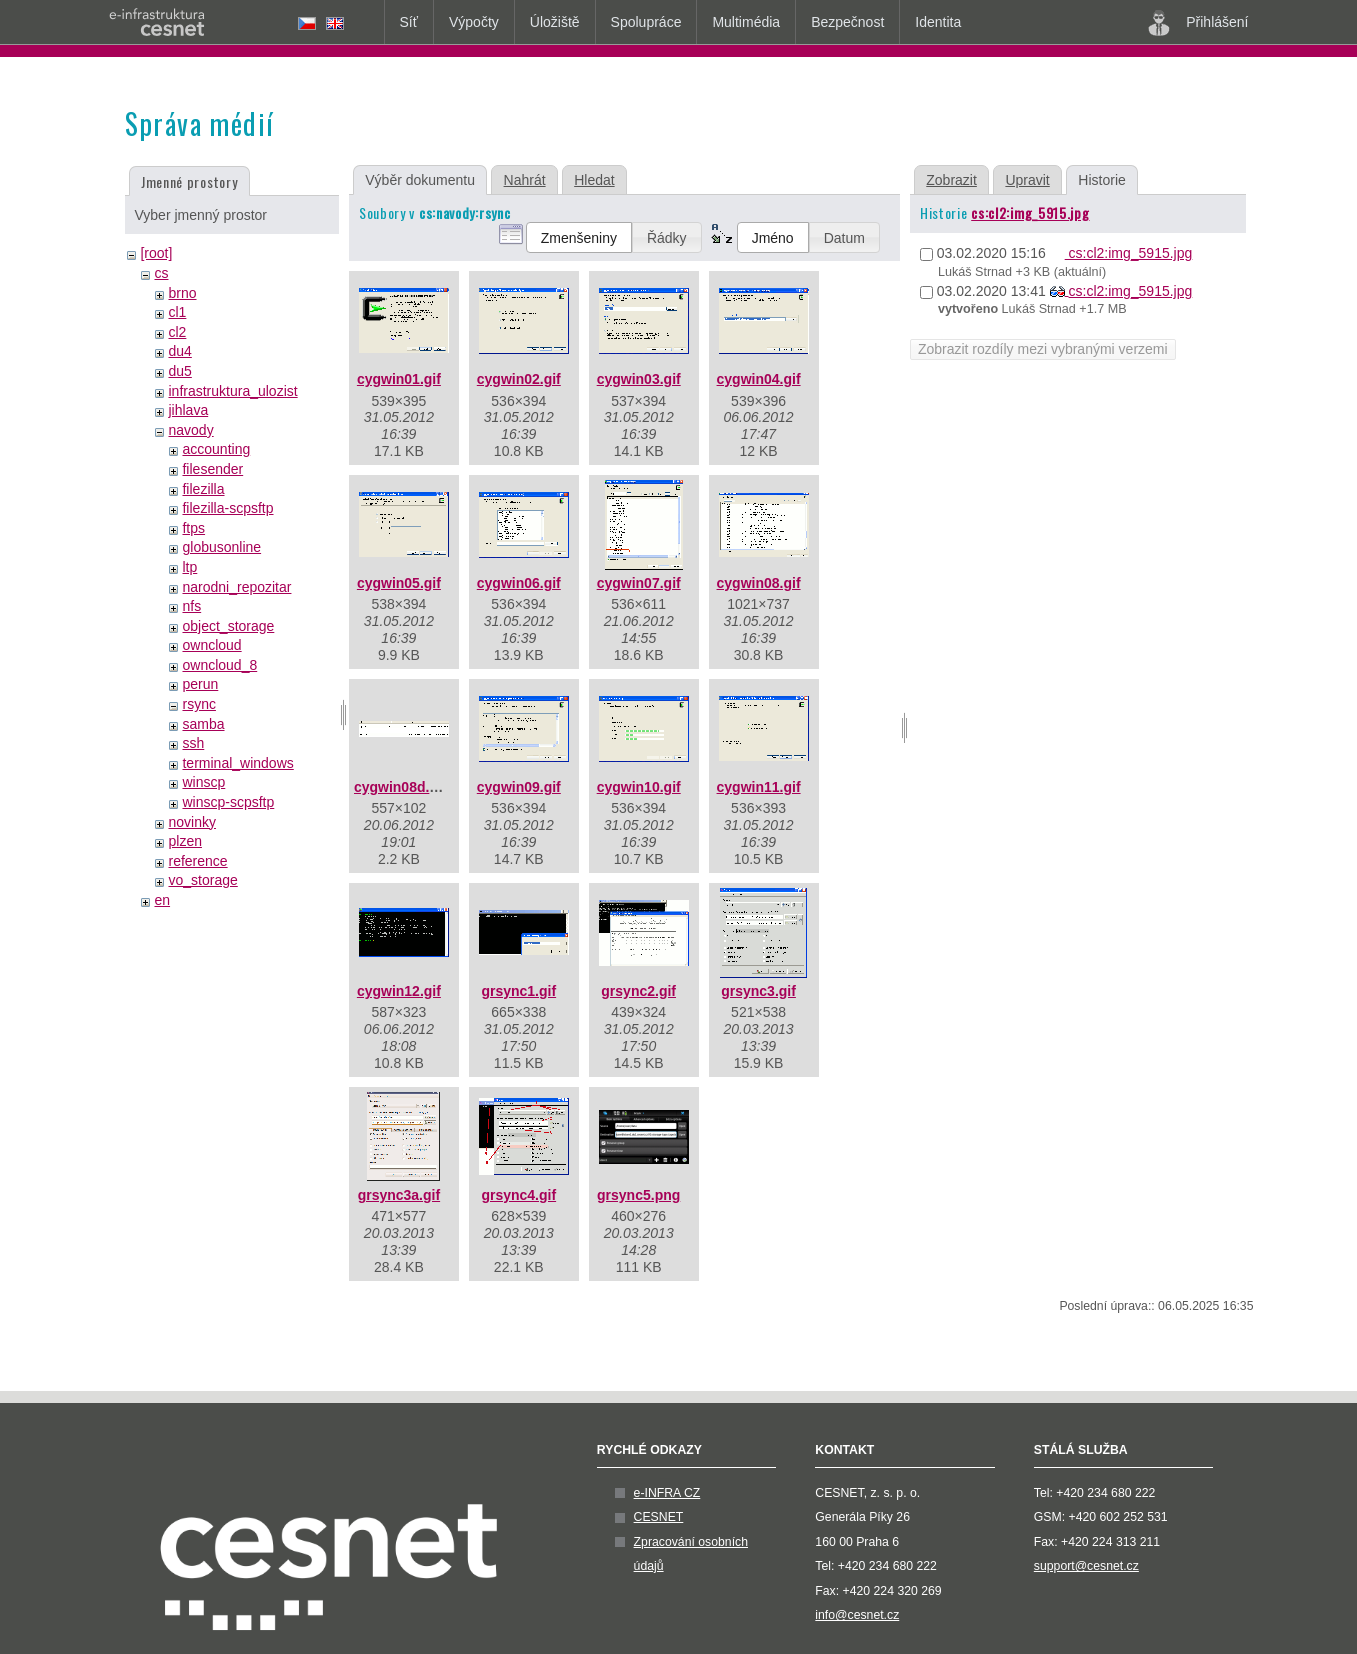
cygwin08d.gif (400, 787)
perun (200, 684)
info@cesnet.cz (857, 1615)
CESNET (659, 1517)
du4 (179, 351)
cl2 (177, 332)
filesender (212, 469)
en (162, 900)
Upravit (1027, 180)
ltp (189, 567)
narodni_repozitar (236, 587)
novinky (191, 822)
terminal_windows (237, 763)
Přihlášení (1198, 23)
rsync (198, 704)
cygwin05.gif (399, 583)
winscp (203, 782)
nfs (191, 606)
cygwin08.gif (759, 583)
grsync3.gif (758, 991)
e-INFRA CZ (667, 1493)
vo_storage (202, 880)
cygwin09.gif (519, 787)
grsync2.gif (638, 991)
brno (182, 293)
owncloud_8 (219, 665)
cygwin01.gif (399, 379)
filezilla (203, 489)
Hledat (594, 180)
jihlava (188, 410)
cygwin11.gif (759, 787)
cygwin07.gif (639, 583)
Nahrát (525, 180)
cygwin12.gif (399, 991)
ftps (193, 528)
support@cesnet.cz (1086, 1566)
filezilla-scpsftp (227, 508)
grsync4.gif (518, 1195)
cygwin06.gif (519, 583)
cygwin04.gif (759, 379)
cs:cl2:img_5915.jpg (1030, 212)
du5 (179, 371)
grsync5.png (638, 1195)
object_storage (228, 626)
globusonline (221, 547)
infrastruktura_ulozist (232, 391)
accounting (216, 449)
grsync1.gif (518, 991)
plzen (184, 841)
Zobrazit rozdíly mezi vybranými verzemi (1043, 349)
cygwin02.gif (519, 379)
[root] (156, 253)
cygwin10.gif (639, 787)
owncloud (211, 645)
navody (190, 430)
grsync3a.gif (399, 1195)
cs (161, 273)
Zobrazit (951, 180)
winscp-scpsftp (228, 802)
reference (197, 861)
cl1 (177, 312)
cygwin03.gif (639, 379)
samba (203, 724)
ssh (193, 743)
